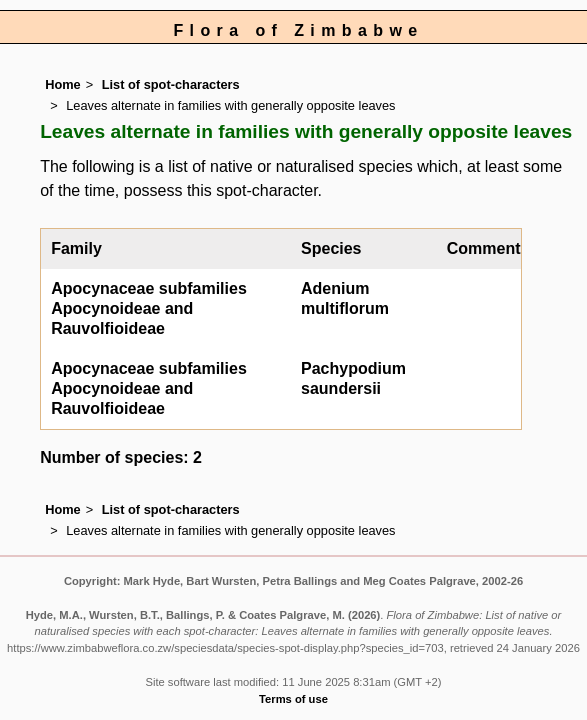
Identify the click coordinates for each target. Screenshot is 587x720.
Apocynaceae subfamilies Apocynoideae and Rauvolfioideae (149, 308)
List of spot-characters (171, 84)
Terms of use (293, 699)
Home (63, 84)
